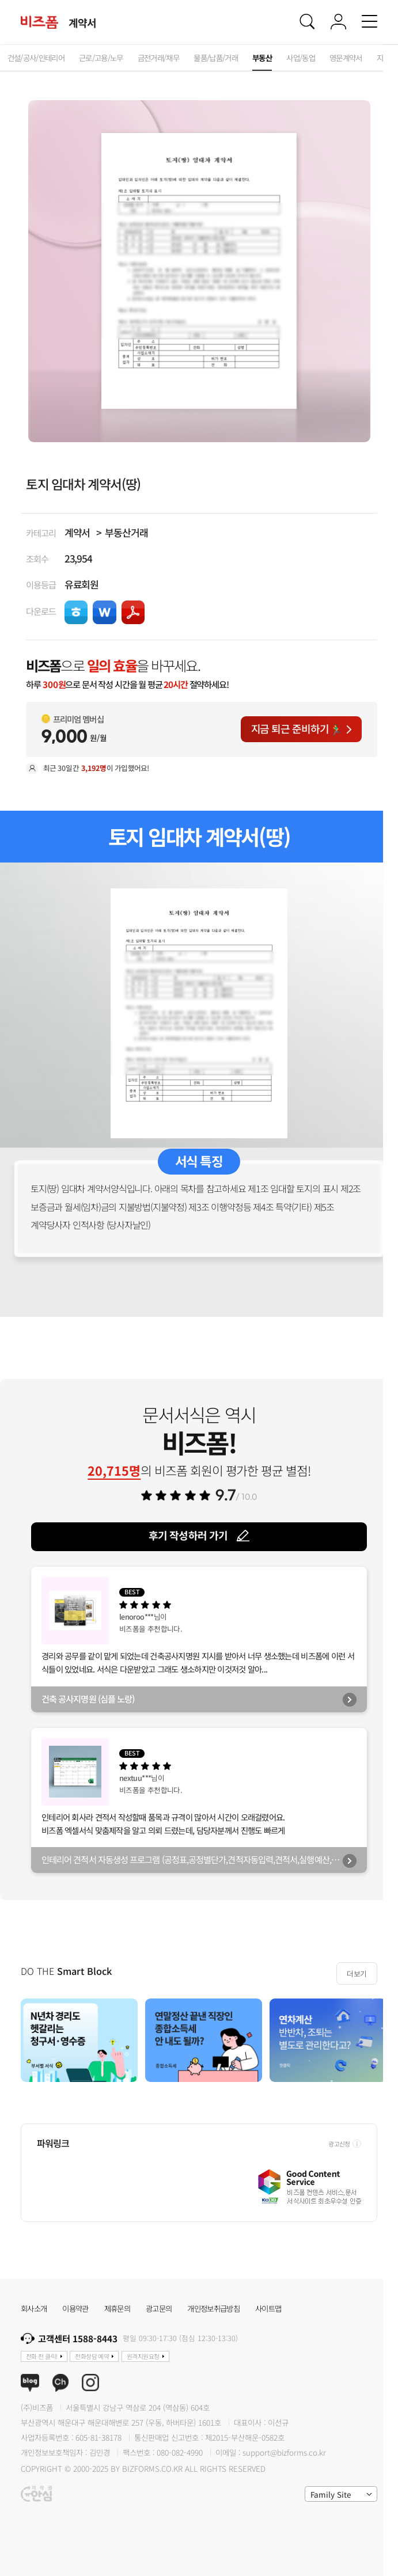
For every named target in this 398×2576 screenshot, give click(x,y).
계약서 (77, 532)
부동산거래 (126, 532)
